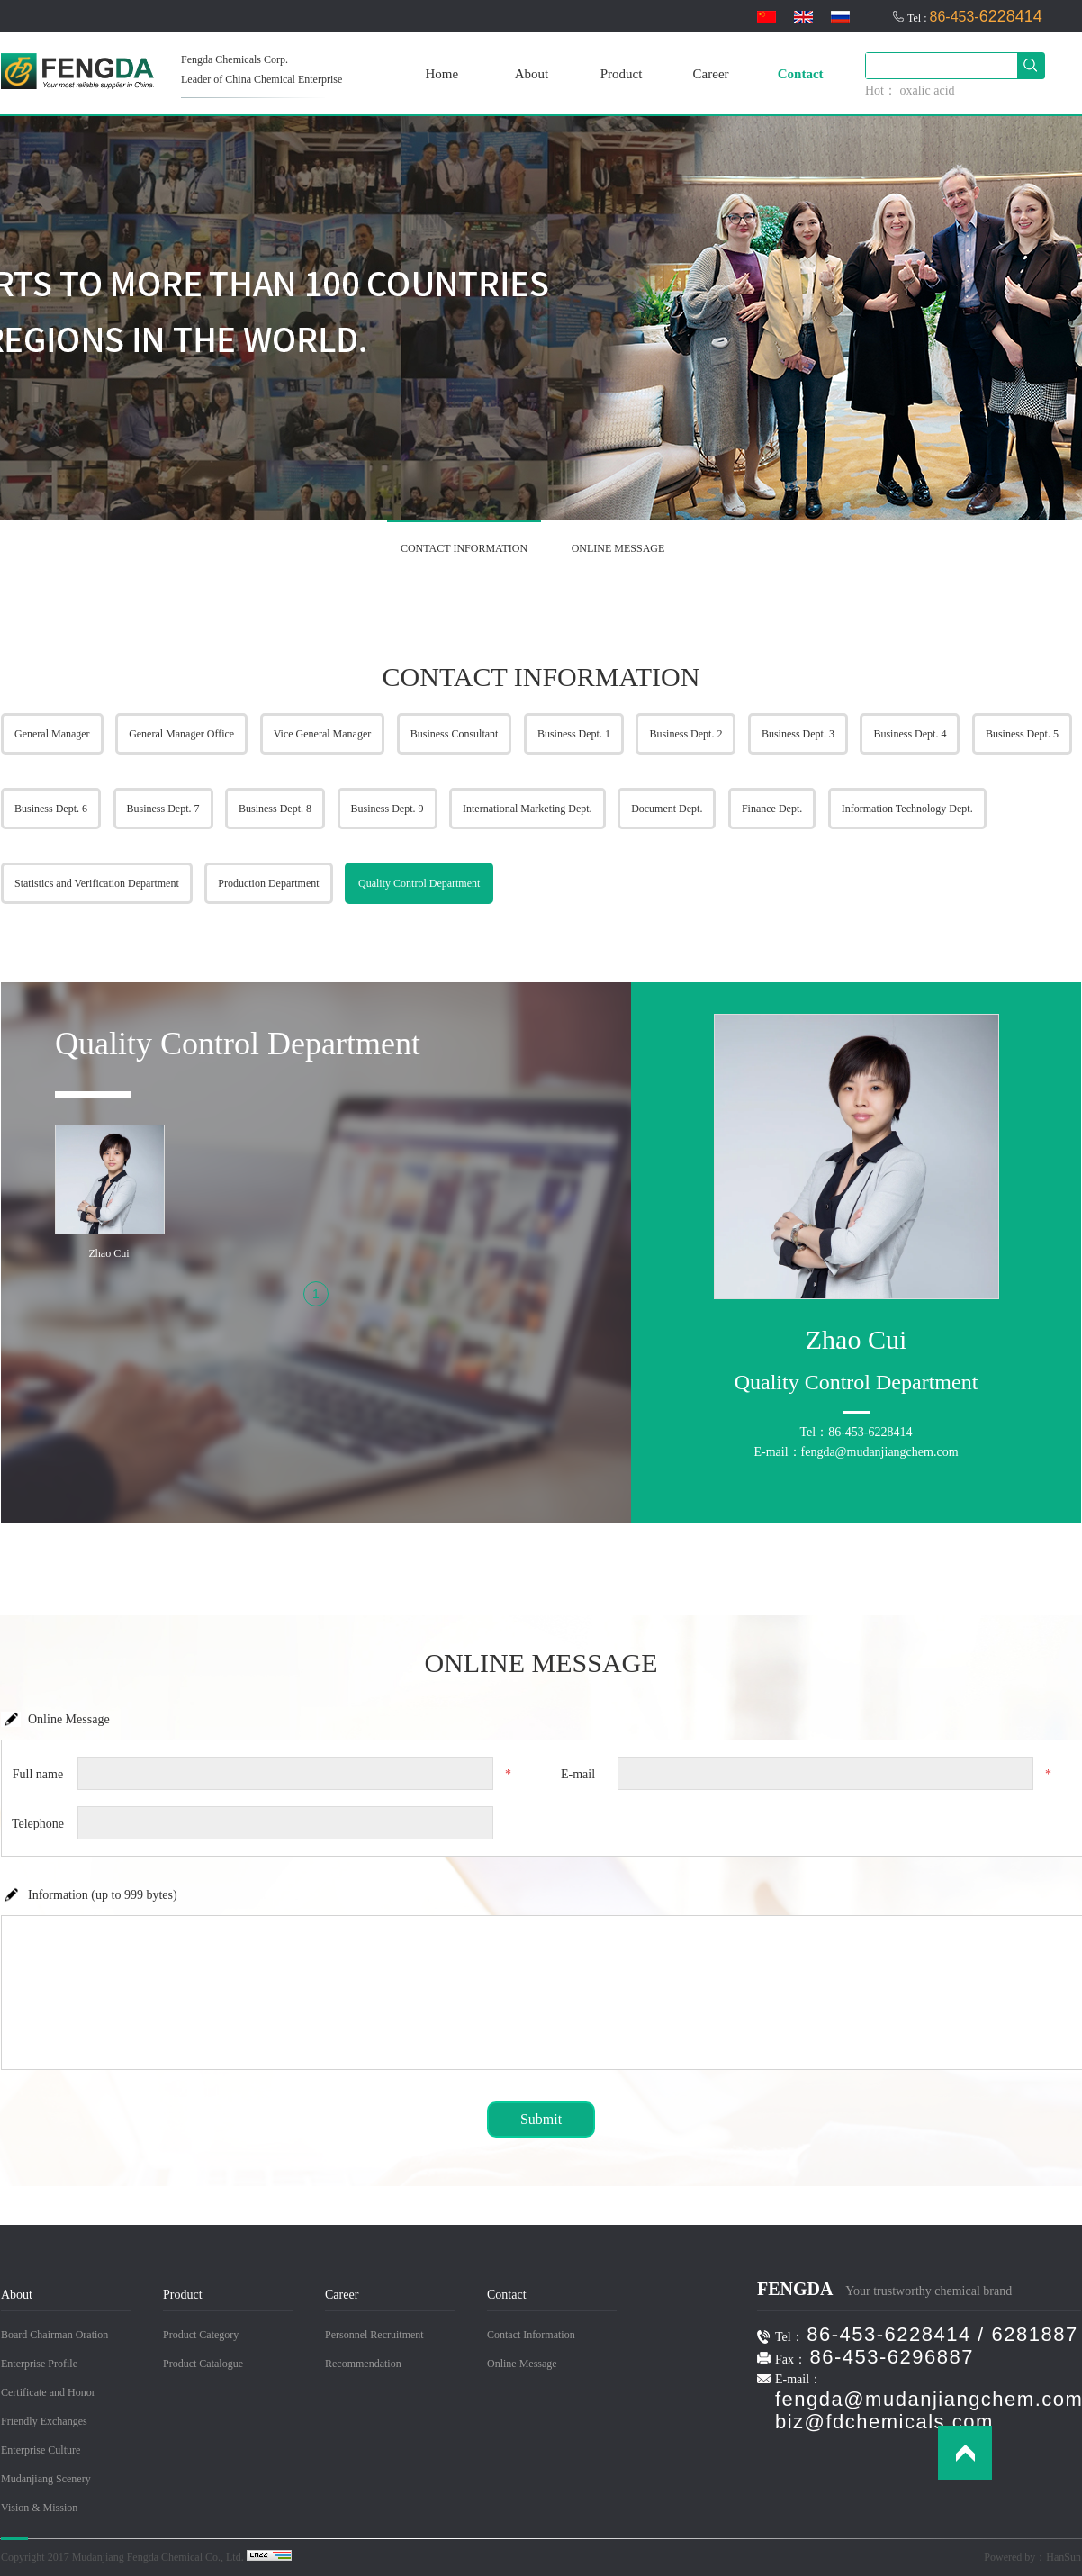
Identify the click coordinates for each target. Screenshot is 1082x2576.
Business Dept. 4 (909, 734)
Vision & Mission (39, 2507)
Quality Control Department (419, 883)
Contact (801, 74)
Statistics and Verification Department (96, 883)
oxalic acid (927, 90)
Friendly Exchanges (44, 2421)
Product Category (201, 2334)
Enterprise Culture (40, 2450)
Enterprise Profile (39, 2363)
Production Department (268, 883)
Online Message (522, 2363)
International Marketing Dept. (527, 808)
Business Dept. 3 (798, 734)
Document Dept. (666, 808)
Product (621, 74)
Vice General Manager (323, 734)
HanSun (1063, 2557)
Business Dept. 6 (50, 808)
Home (441, 74)
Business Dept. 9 (387, 808)
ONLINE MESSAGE (618, 548)
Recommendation (363, 2363)
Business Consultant (454, 734)
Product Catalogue (203, 2363)
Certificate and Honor (48, 2392)
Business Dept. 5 (1022, 734)
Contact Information (531, 2334)
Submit (541, 2119)
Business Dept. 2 (685, 734)
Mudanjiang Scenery (46, 2478)
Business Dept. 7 (163, 808)
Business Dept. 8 (275, 808)
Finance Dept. (772, 808)
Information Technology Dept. (907, 808)
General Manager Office (181, 734)
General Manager (52, 734)
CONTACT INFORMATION (464, 548)
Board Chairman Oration (54, 2334)
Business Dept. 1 (573, 734)
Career (711, 74)
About (532, 74)
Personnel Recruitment (374, 2334)
